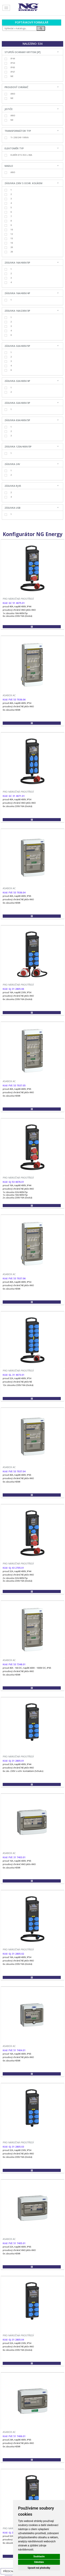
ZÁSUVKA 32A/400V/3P (17, 402)
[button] (32, 626)
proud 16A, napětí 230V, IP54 (17, 992)
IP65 (10, 67)
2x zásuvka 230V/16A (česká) (17, 1197)
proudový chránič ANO (14, 609)
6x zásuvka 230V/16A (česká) (17, 615)
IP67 (10, 71)
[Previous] (12, 2571)
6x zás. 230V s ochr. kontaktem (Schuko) (23, 1771)
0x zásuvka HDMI (11, 709)
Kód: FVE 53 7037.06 (14, 1278)
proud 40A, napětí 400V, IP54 (17, 703)
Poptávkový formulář (31, 22)
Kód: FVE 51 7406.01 (14, 2436)
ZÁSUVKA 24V (12, 464)
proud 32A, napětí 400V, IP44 (17, 1571)
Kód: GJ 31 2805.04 (13, 2339)
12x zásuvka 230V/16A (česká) (18, 1385)
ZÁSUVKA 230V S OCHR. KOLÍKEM (23, 183)
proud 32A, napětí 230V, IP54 (17, 2150)
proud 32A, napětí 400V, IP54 (17, 1378)
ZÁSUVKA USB (12, 507)
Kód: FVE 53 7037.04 (14, 1471)
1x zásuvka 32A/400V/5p (15, 1192)
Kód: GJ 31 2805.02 (13, 1953)
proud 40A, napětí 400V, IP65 (17, 895)
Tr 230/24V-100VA (17, 137)
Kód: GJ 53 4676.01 (13, 1181)
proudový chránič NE (13, 706)
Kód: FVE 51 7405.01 (14, 2243)
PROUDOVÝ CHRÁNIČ (16, 87)
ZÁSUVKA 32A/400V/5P (17, 346)
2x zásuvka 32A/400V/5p (15, 1578)
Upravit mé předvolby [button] (39, 2567)
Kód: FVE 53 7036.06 (14, 699)
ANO (10, 93)
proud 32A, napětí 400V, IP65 (17, 2246)
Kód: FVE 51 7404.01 (14, 2050)
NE (9, 76)
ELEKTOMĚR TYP (14, 148)
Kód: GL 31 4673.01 (13, 1374)
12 (9, 234)
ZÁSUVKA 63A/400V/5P (17, 420)
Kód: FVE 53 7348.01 (14, 1664)
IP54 (10, 63)
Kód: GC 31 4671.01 (14, 796)
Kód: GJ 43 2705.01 (13, 1567)
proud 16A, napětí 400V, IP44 (17, 1185)
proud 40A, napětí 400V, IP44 (17, 606)
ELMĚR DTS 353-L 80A (18, 155)
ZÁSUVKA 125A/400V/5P (18, 446)
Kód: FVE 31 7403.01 (14, 1857)
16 (9, 242)
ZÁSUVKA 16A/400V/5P (17, 262)
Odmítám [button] (39, 2562)
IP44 (10, 58)
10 (9, 229)
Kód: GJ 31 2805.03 (13, 2146)
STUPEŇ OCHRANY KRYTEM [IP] (23, 52)
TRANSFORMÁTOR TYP (18, 130)
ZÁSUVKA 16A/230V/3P (17, 310)
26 (9, 251)
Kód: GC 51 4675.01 (14, 603)
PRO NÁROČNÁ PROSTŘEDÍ (18, 598)
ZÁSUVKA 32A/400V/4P (17, 381)
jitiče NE (28, 1381)
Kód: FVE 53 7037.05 (14, 1085)
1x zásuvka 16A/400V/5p (15, 613)
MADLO (9, 165)
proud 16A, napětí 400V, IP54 (17, 1957)
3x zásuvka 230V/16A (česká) (17, 1580)
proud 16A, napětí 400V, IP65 (17, 1860)
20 (9, 247)
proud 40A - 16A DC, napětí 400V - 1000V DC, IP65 (27, 1667)
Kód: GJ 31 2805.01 (13, 1760)
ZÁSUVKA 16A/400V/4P (17, 293)
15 (9, 238)
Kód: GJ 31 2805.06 (13, 988)
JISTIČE (9, 109)
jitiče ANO (31, 609)
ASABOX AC (9, 695)
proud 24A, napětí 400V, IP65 (17, 2439)
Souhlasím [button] (39, 2556)
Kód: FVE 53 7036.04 (14, 892)
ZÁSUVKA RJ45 (13, 485)
